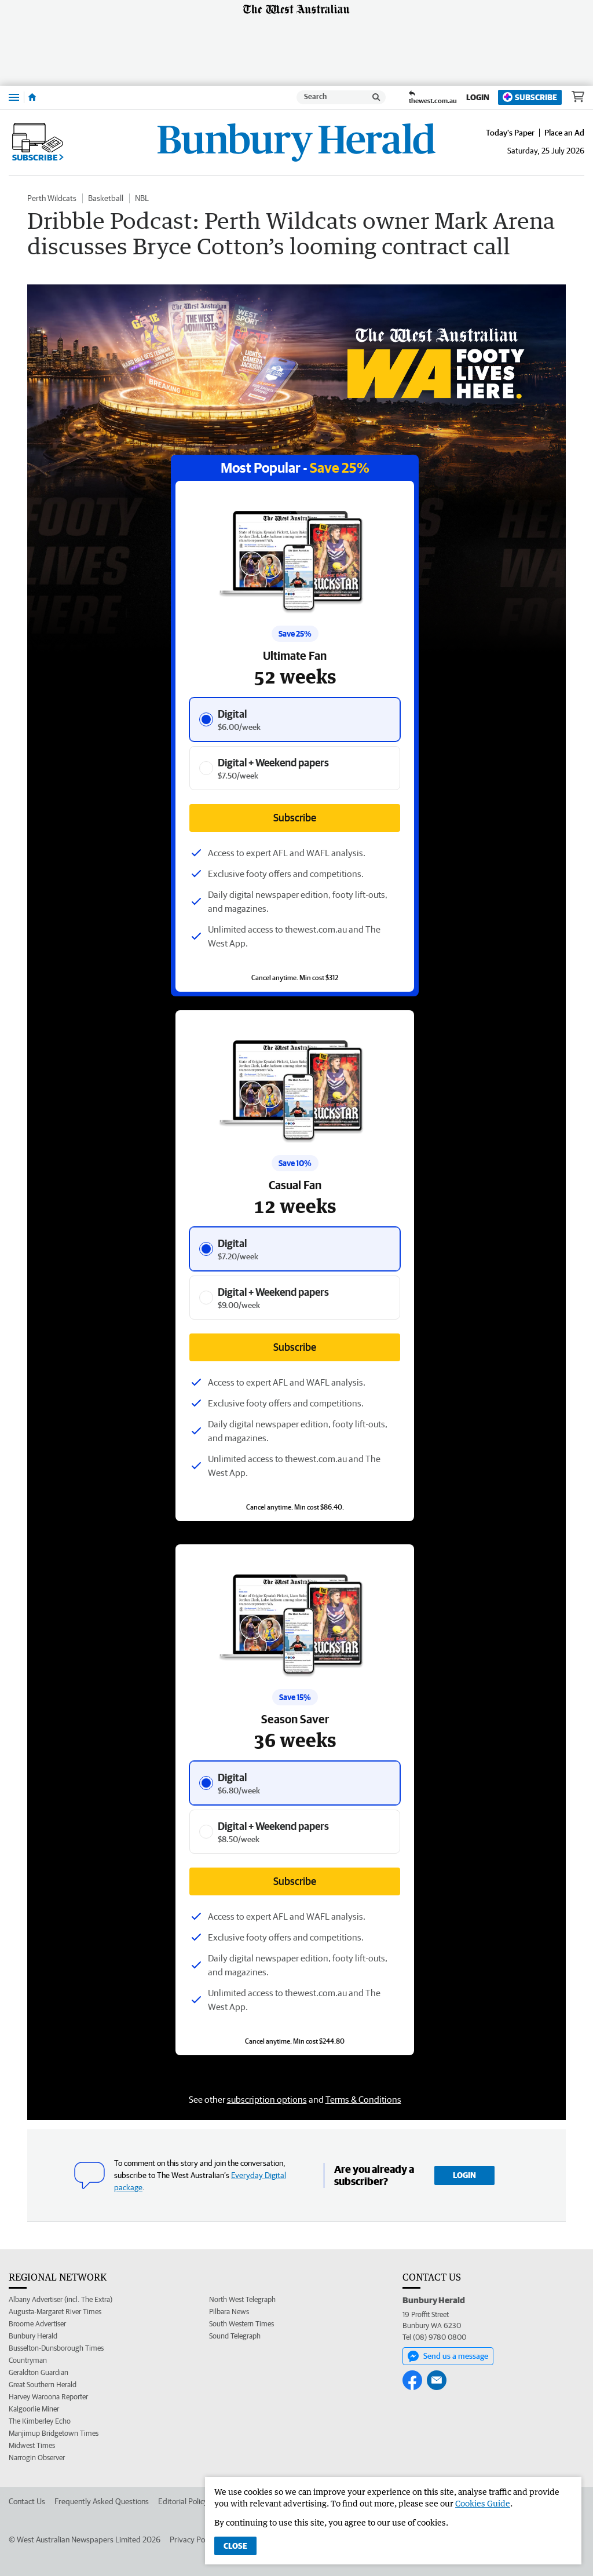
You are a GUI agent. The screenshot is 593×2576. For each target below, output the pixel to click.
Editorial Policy (183, 2501)
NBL (142, 198)
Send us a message (448, 2356)
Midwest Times (32, 2445)
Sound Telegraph (235, 2336)
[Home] (32, 97)
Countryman (28, 2360)
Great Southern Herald (42, 2384)
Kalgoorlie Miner (34, 2409)
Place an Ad (564, 133)
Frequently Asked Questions (101, 2501)
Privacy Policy (193, 2539)
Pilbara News (229, 2311)
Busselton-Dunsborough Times (56, 2348)
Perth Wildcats (51, 198)
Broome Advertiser (37, 2323)
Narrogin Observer (37, 2457)
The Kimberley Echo (40, 2421)
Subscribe (530, 97)
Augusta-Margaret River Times (55, 2311)
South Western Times (241, 2323)
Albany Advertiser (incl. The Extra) (60, 2299)
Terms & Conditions (363, 2099)
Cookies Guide (482, 2503)
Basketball (105, 198)
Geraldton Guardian (38, 2372)
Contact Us (27, 2501)
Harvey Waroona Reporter (48, 2396)
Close (235, 2546)
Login (477, 97)
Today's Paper (510, 133)
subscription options (267, 2099)
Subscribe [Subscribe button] (294, 1347)
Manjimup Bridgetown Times (53, 2433)
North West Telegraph (242, 2299)
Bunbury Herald (33, 2336)
